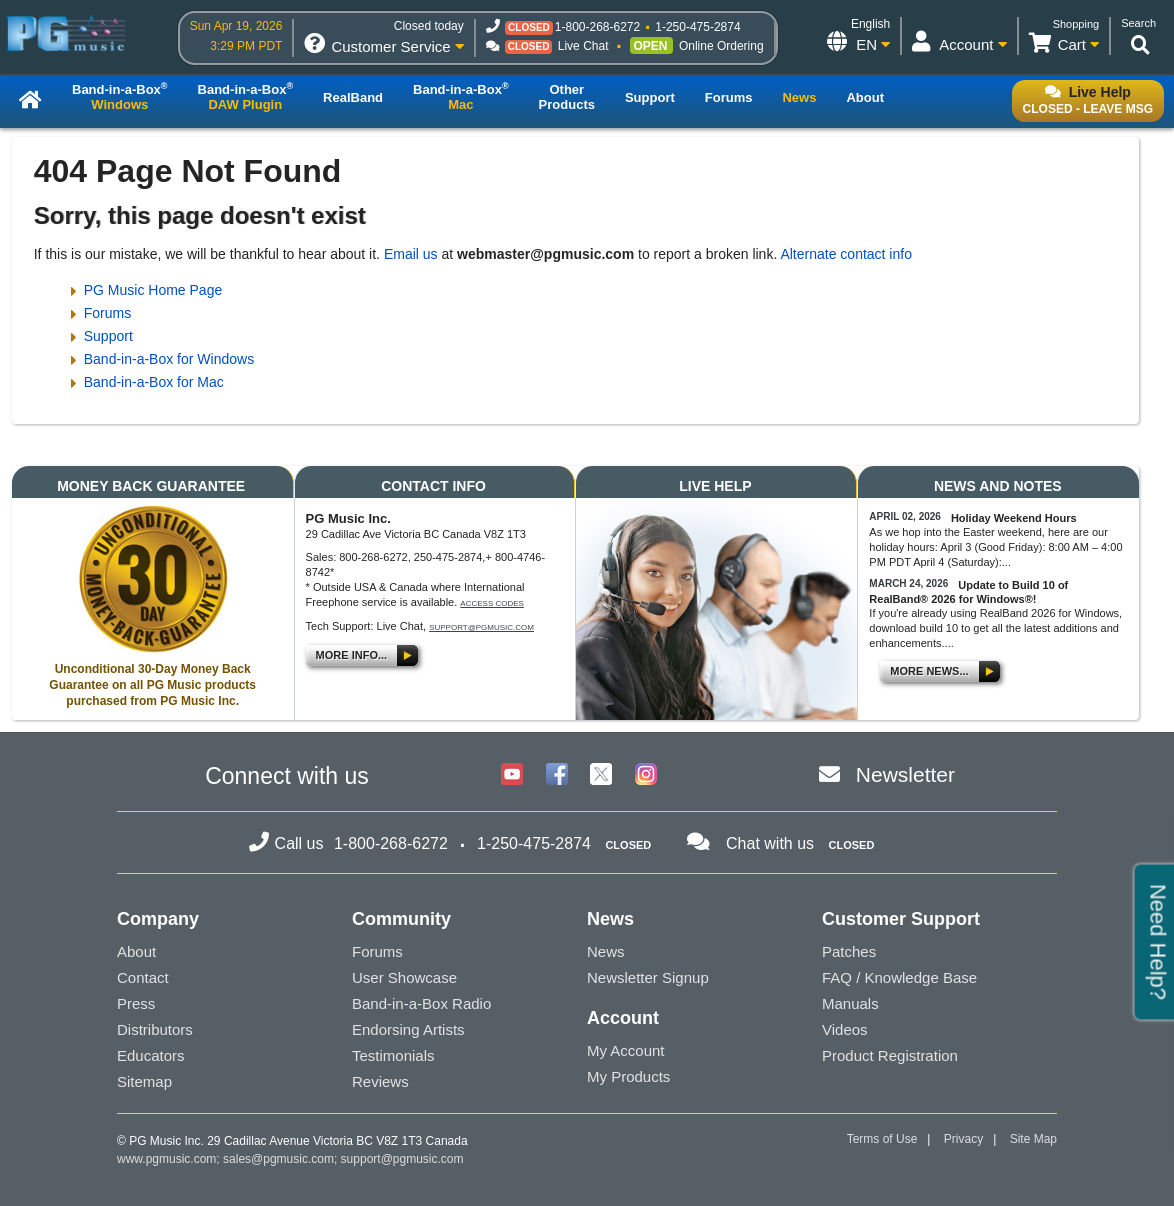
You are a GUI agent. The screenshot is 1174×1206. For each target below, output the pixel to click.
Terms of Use (882, 1139)
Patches (849, 951)
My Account (626, 1050)
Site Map (1033, 1139)
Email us (411, 254)
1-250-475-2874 (697, 27)
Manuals (850, 1003)
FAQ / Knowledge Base (899, 977)
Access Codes (492, 603)
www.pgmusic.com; (168, 1159)
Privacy (963, 1139)
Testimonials (393, 1055)
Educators (151, 1055)
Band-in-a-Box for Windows (169, 359)
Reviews (380, 1081)
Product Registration (890, 1055)
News (606, 951)
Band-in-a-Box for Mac (154, 382)
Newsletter (905, 774)
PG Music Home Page (153, 290)
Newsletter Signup (648, 977)
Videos (845, 1029)
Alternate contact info (846, 254)
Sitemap (144, 1081)
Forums (107, 313)
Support (108, 336)
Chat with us (770, 843)
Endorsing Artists (408, 1029)
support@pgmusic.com (481, 627)
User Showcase (404, 977)
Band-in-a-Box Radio (421, 1003)
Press (136, 1003)
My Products (628, 1076)
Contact (143, 977)
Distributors (155, 1029)
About (136, 951)
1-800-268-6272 (597, 27)
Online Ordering (721, 46)
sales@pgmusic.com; (282, 1159)
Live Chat (583, 46)
